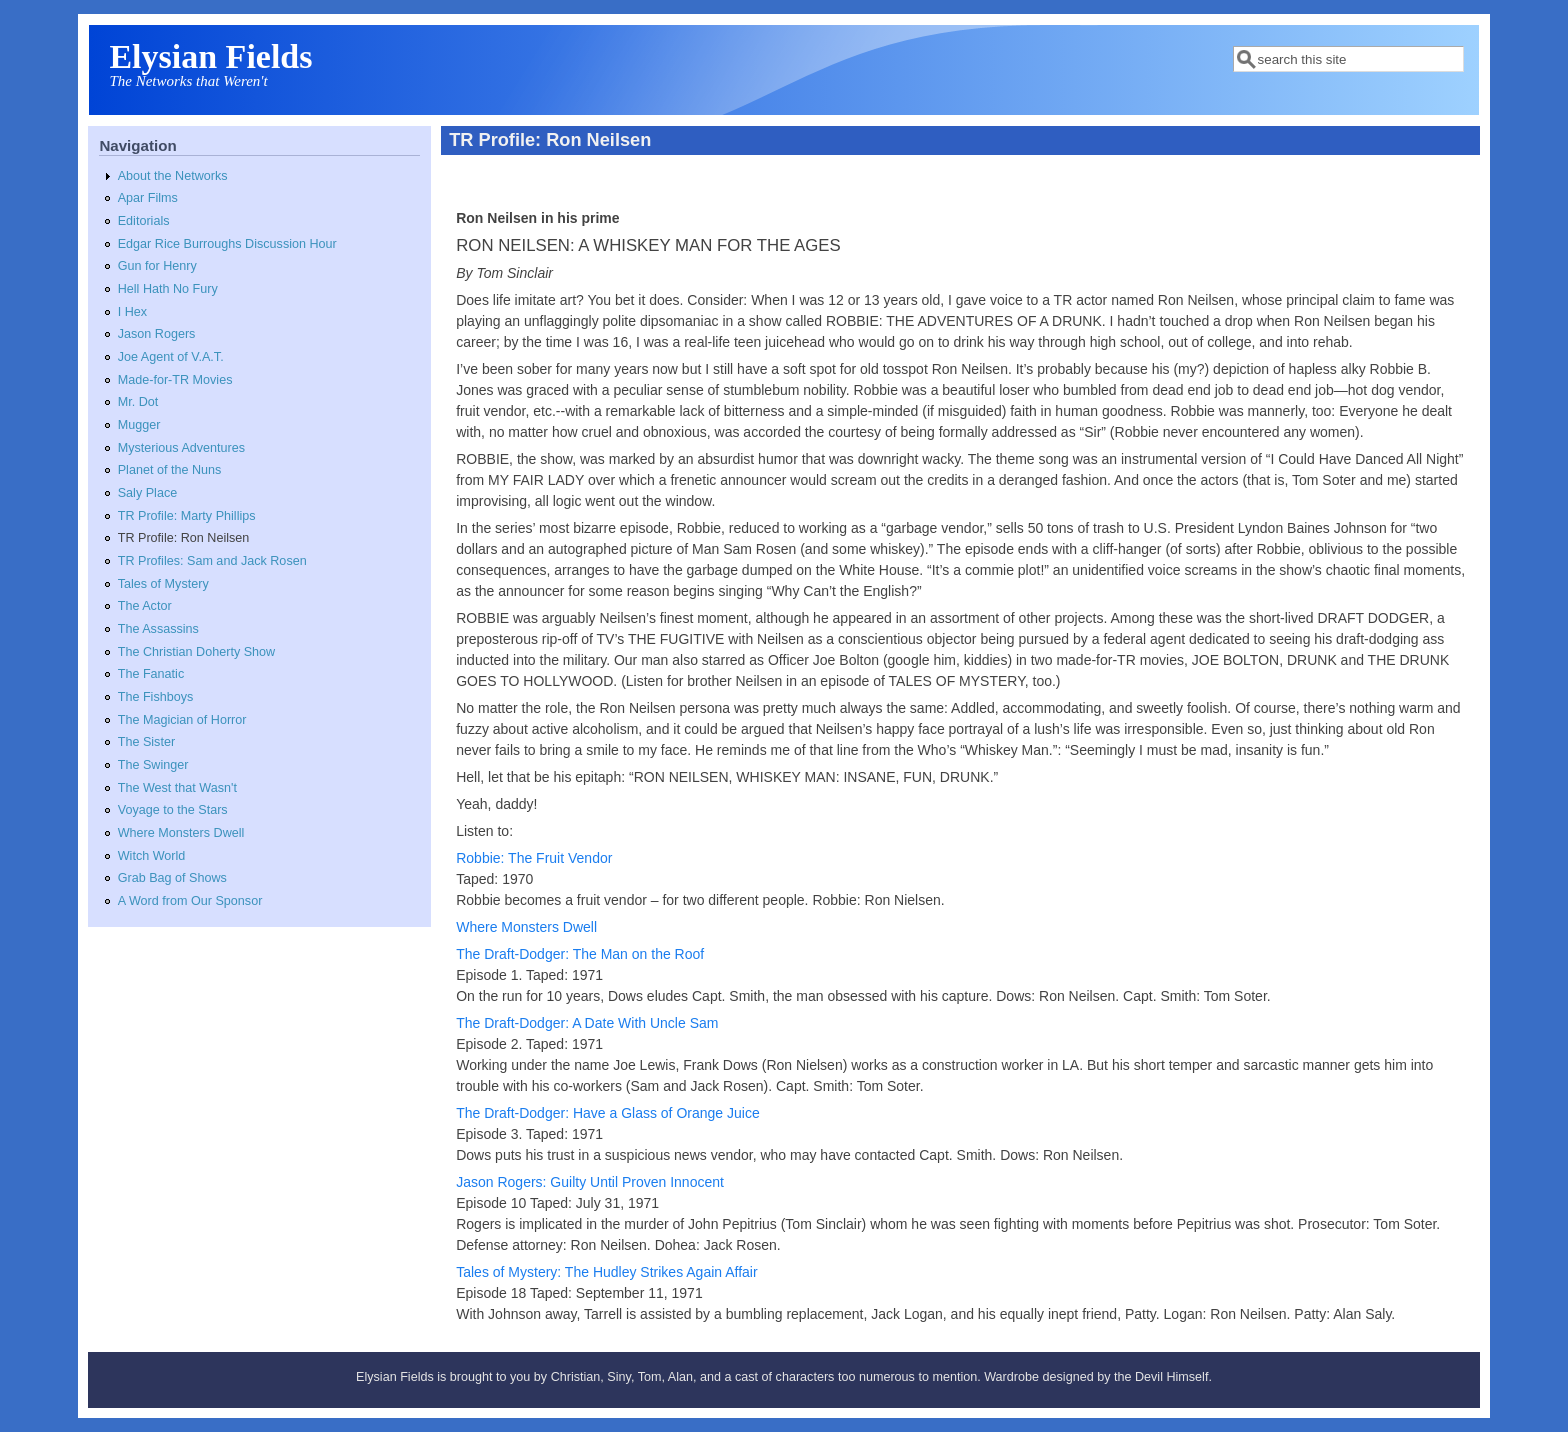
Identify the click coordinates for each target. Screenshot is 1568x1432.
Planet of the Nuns (170, 470)
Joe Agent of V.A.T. (171, 357)
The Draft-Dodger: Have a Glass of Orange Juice (607, 1113)
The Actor (145, 606)
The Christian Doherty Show (197, 652)
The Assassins (158, 629)
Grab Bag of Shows (172, 878)
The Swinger (153, 765)
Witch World (152, 856)
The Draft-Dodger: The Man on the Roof (580, 954)
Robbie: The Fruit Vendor (534, 858)
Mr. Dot (138, 402)
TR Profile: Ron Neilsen (184, 538)
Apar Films (148, 198)
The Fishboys (156, 697)
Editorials (144, 221)
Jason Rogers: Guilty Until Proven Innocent (590, 1182)
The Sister (146, 742)
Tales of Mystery (163, 584)
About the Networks (173, 176)
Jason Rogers (157, 334)
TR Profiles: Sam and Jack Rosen (212, 561)
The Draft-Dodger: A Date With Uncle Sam (587, 1023)
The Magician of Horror (182, 720)
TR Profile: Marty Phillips (187, 516)
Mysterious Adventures (181, 448)
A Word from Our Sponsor (190, 901)
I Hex (132, 312)
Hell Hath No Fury (168, 289)
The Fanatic (151, 674)
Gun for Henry (157, 266)
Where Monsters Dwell (181, 833)
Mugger (139, 425)
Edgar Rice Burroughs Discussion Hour (227, 244)
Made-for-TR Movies (175, 380)
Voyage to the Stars (173, 810)
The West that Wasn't (177, 788)
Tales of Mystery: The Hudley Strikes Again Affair (606, 1272)
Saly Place (148, 493)
